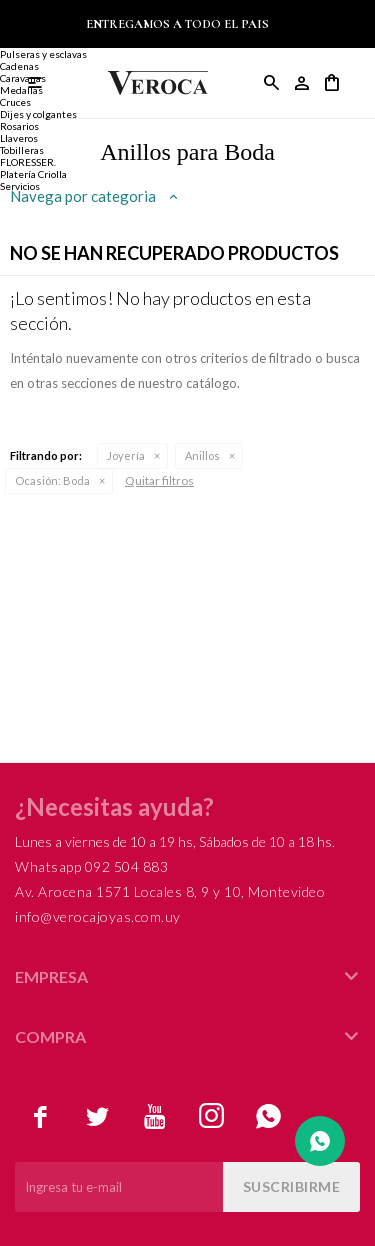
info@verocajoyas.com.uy (98, 916)
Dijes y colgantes (38, 114)
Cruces (15, 102)
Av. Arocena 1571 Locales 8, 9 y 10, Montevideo (170, 891)
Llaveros (19, 138)
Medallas (21, 90)
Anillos (202, 455)
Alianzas (19, 42)
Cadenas (19, 66)
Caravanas (23, 78)
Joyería (126, 455)
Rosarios (19, 126)
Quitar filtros (159, 480)
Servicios (20, 186)
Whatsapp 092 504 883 (91, 866)
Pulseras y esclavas (43, 54)
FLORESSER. (28, 162)
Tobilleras (22, 150)
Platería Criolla (33, 174)
